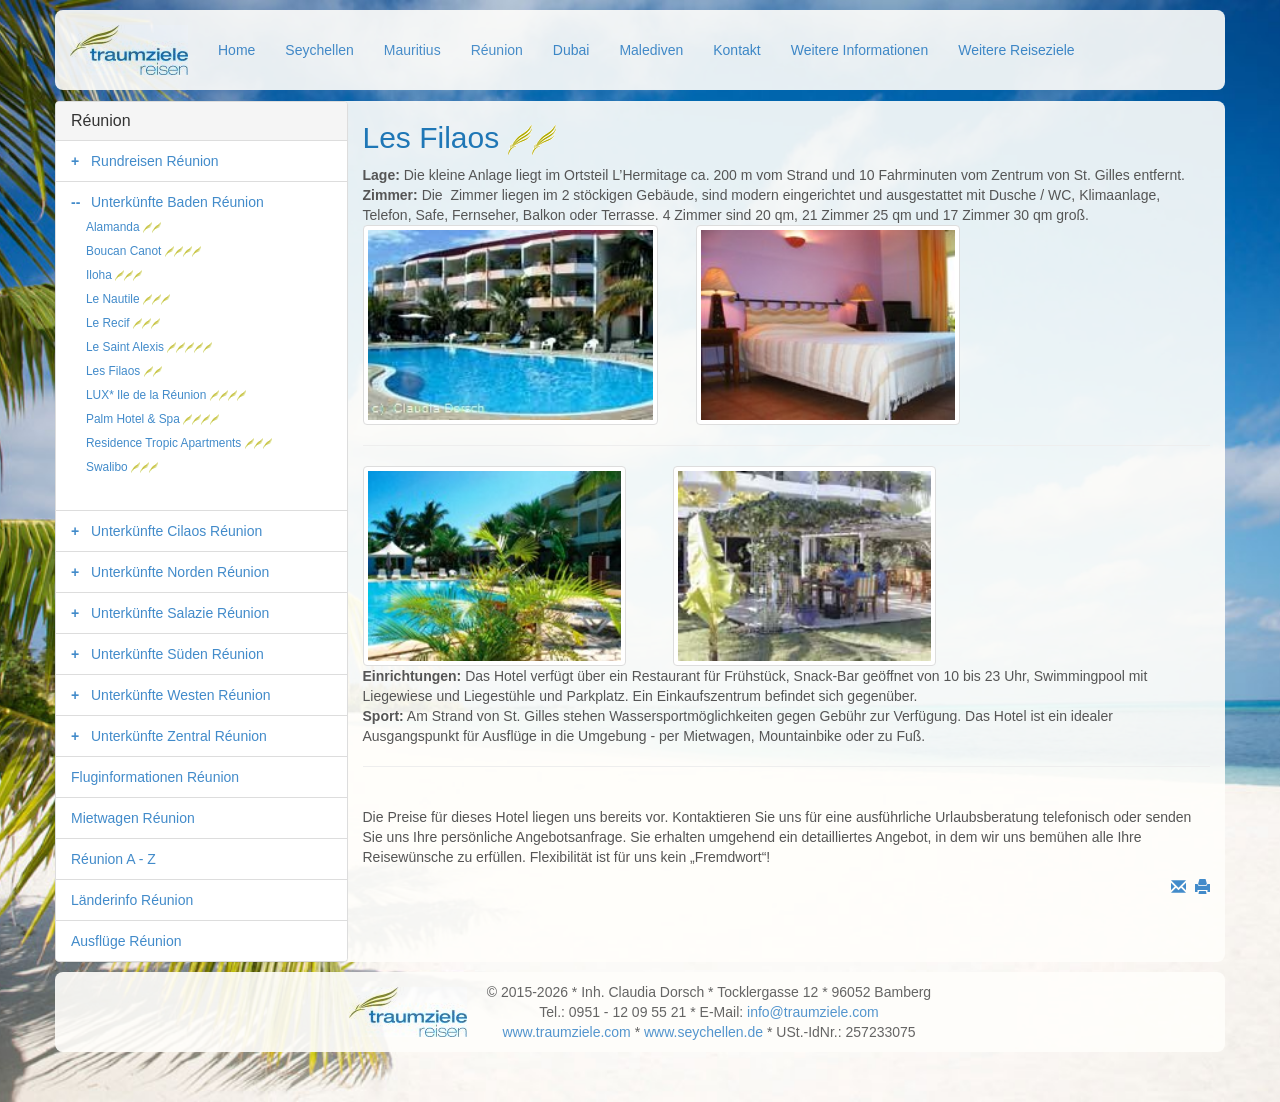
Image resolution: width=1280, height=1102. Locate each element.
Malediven (651, 50)
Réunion (497, 50)
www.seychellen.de (703, 1032)
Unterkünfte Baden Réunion (177, 202)
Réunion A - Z (113, 859)
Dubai (571, 50)
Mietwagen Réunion (133, 818)
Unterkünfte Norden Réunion (180, 572)
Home (236, 50)
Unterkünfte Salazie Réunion (180, 613)
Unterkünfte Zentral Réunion (179, 736)
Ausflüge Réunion (126, 941)
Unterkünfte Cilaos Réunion (176, 531)
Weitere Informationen (859, 50)
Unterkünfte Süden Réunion (177, 654)
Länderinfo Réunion (132, 900)
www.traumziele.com (566, 1032)
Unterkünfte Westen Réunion (181, 695)
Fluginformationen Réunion (155, 777)
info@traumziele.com (813, 1012)
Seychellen (319, 50)
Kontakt (736, 50)
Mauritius (412, 50)
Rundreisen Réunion (155, 161)
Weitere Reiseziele (1016, 50)
